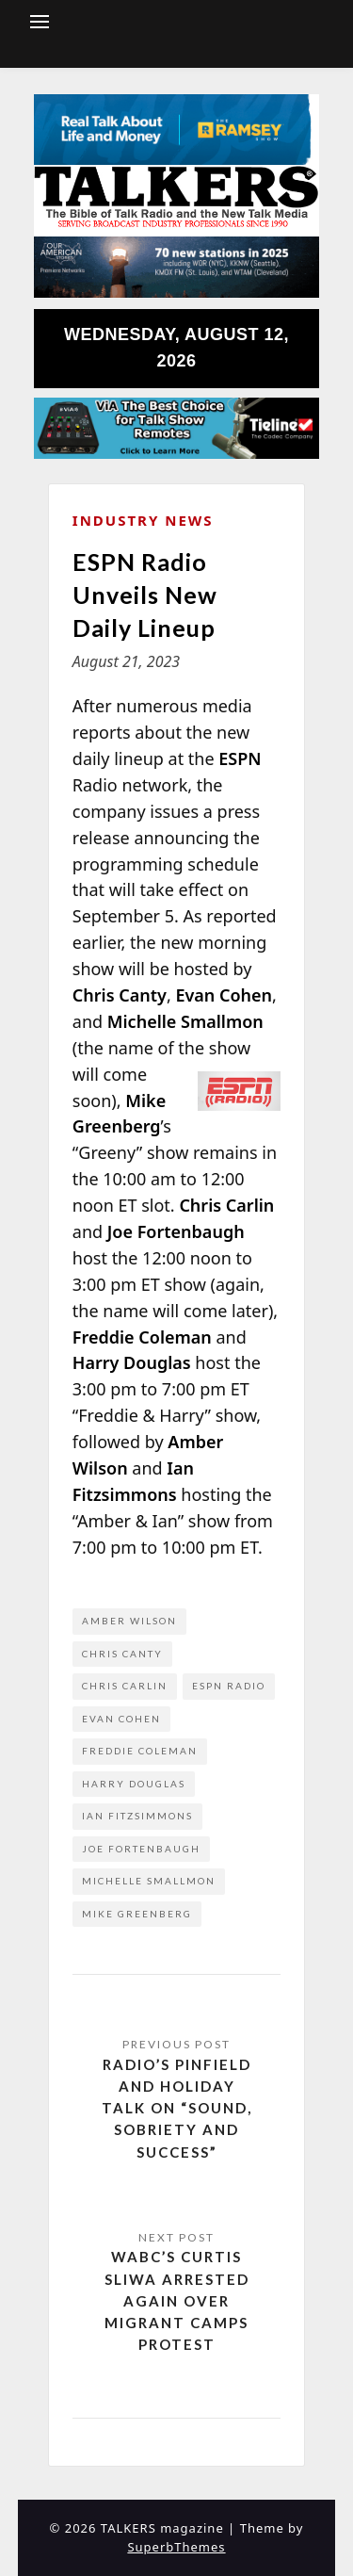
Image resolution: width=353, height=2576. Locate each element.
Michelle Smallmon (149, 1880)
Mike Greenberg (137, 1913)
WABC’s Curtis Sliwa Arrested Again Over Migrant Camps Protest (176, 2300)
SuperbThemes (176, 2546)
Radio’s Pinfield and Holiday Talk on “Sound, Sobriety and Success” (177, 2108)
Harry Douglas (133, 1783)
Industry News (143, 520)
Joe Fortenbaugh (141, 1848)
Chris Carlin (125, 1685)
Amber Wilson (129, 1620)
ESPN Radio (228, 1685)
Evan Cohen (121, 1718)
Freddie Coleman (140, 1750)
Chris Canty (122, 1653)
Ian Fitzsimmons (137, 1815)
